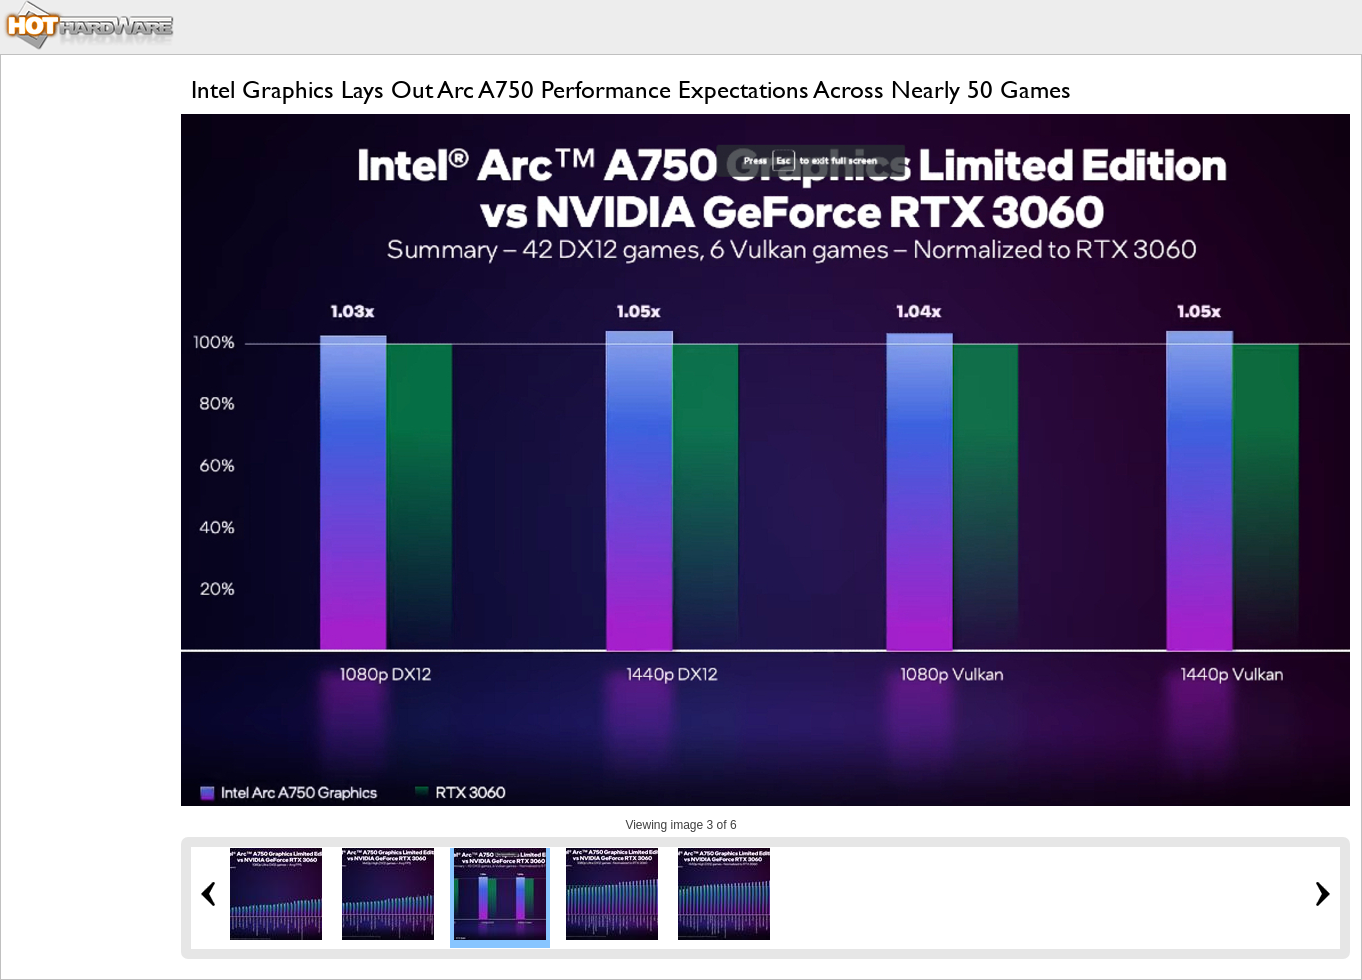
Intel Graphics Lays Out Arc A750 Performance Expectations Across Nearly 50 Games (631, 89)
